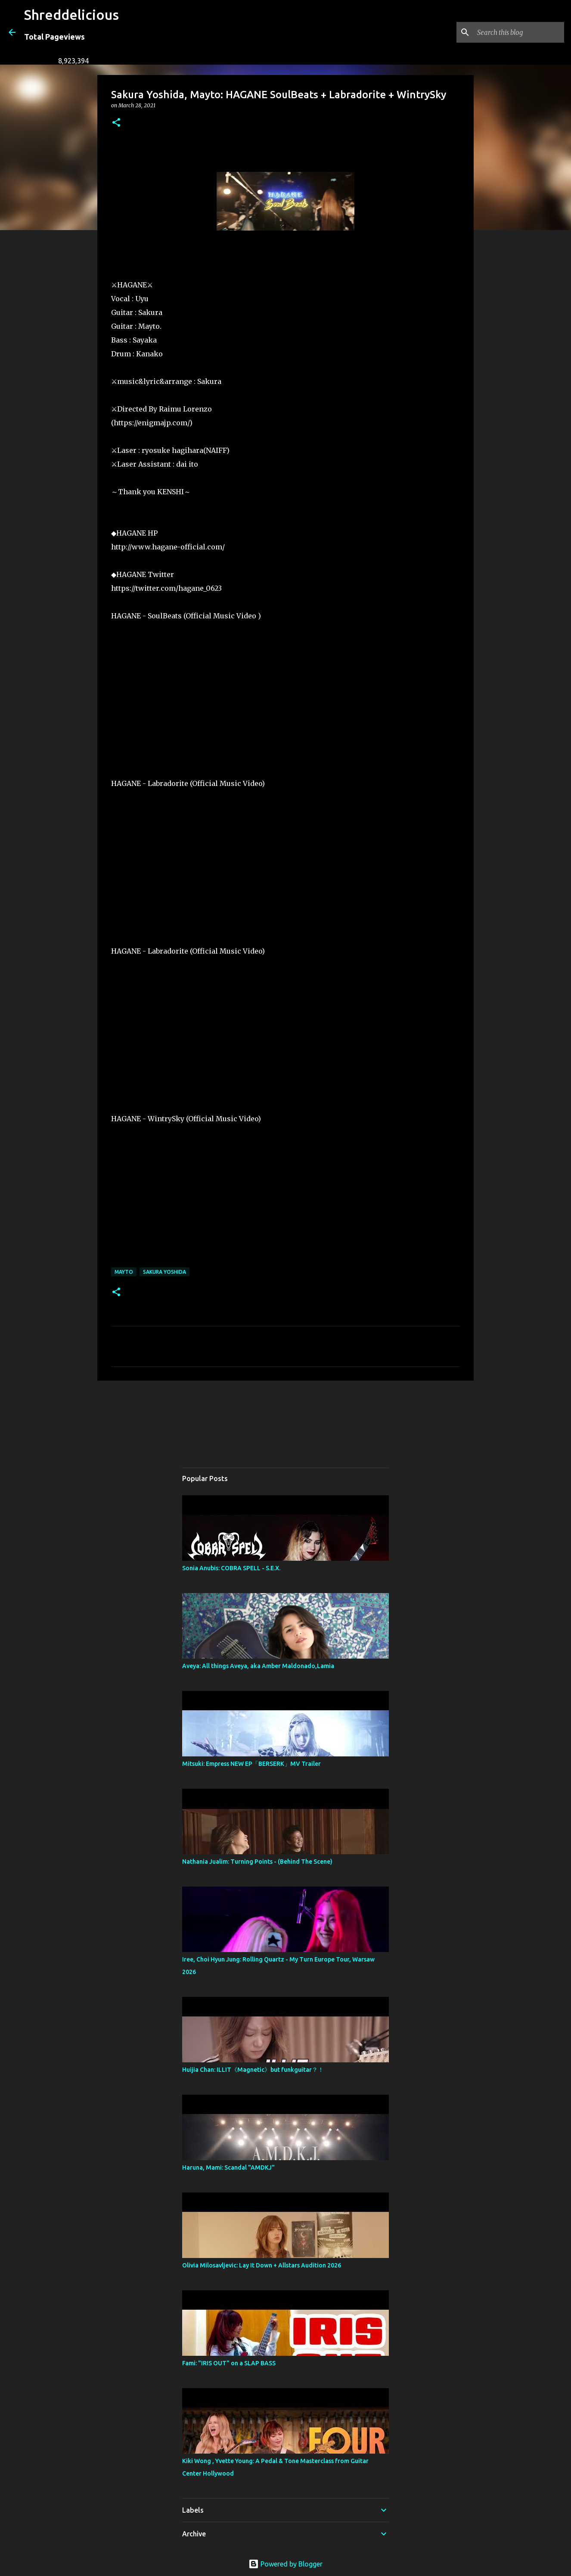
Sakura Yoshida (164, 1272)
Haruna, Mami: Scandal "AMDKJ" (228, 2167)
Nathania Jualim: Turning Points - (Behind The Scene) (257, 1861)
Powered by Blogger (285, 2564)
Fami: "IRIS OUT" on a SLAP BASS (229, 2363)
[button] (116, 123)
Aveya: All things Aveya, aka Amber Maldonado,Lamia (258, 1665)
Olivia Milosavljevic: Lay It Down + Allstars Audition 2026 (261, 2265)
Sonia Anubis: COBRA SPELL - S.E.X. (231, 1568)
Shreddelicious (71, 14)
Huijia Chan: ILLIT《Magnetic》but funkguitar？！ (253, 2069)
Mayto (124, 1272)
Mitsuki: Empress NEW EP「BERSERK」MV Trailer (251, 1763)
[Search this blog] (519, 32)
